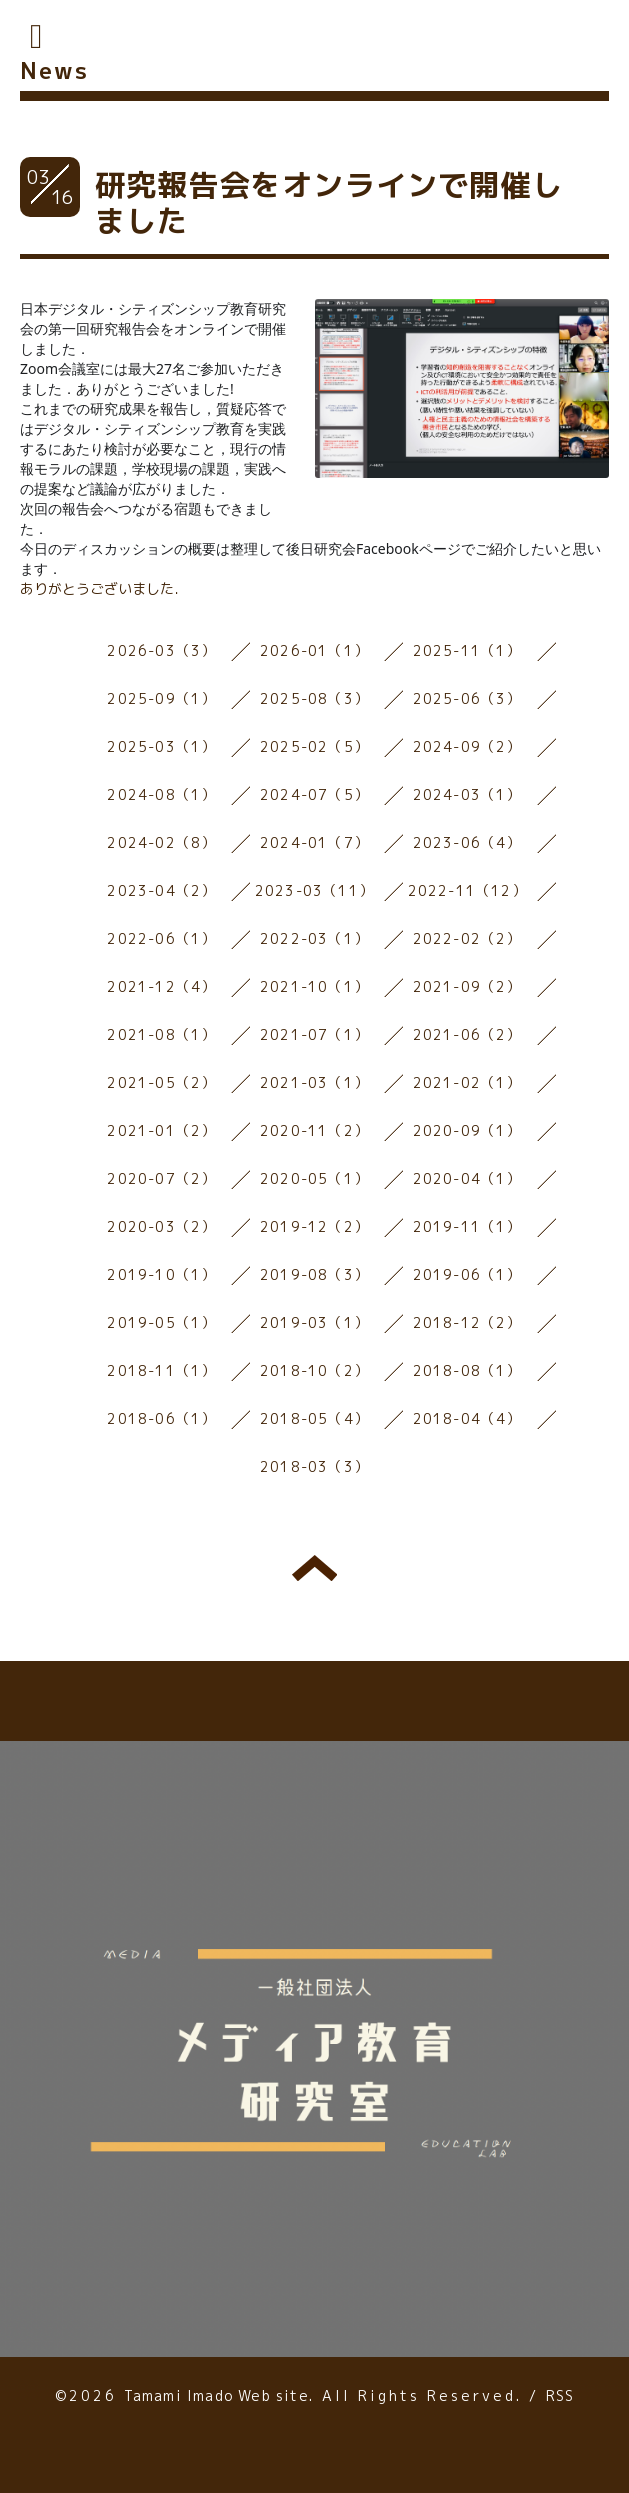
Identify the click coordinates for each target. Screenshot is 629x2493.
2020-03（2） (161, 1226)
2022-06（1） (161, 938)
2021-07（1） (314, 1034)
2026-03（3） (161, 650)
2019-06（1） (467, 1274)
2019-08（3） (314, 1274)
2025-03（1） (161, 746)
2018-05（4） (314, 1418)
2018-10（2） (314, 1370)
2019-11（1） (467, 1226)
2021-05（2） (161, 1082)
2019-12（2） (314, 1226)
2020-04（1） (467, 1178)
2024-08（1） (161, 794)
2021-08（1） (161, 1034)
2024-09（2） (467, 746)
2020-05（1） (314, 1178)
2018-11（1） (161, 1370)
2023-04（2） (161, 890)
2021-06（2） (467, 1034)
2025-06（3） (467, 698)
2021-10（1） (314, 986)
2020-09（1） (467, 1130)
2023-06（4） (467, 842)
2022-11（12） (467, 890)
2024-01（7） (314, 842)
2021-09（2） (467, 986)
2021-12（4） (161, 986)
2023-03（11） (314, 890)
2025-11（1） (467, 650)
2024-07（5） (314, 794)
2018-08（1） (467, 1370)
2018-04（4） (467, 1418)
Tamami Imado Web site (216, 2395)
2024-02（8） (161, 842)
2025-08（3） (314, 698)
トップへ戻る (314, 1568)
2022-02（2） (467, 938)
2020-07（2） (161, 1178)
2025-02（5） (314, 746)
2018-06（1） (161, 1418)
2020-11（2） (314, 1130)
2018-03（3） (314, 1466)
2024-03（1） (467, 794)
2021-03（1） (314, 1082)
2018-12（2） (467, 1322)
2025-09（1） (161, 698)
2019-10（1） (161, 1274)
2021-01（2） (161, 1130)
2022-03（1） (314, 938)
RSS (560, 2395)
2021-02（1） (467, 1082)
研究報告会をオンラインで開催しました (329, 203)
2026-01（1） (314, 650)
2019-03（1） (314, 1322)
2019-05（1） (161, 1322)
